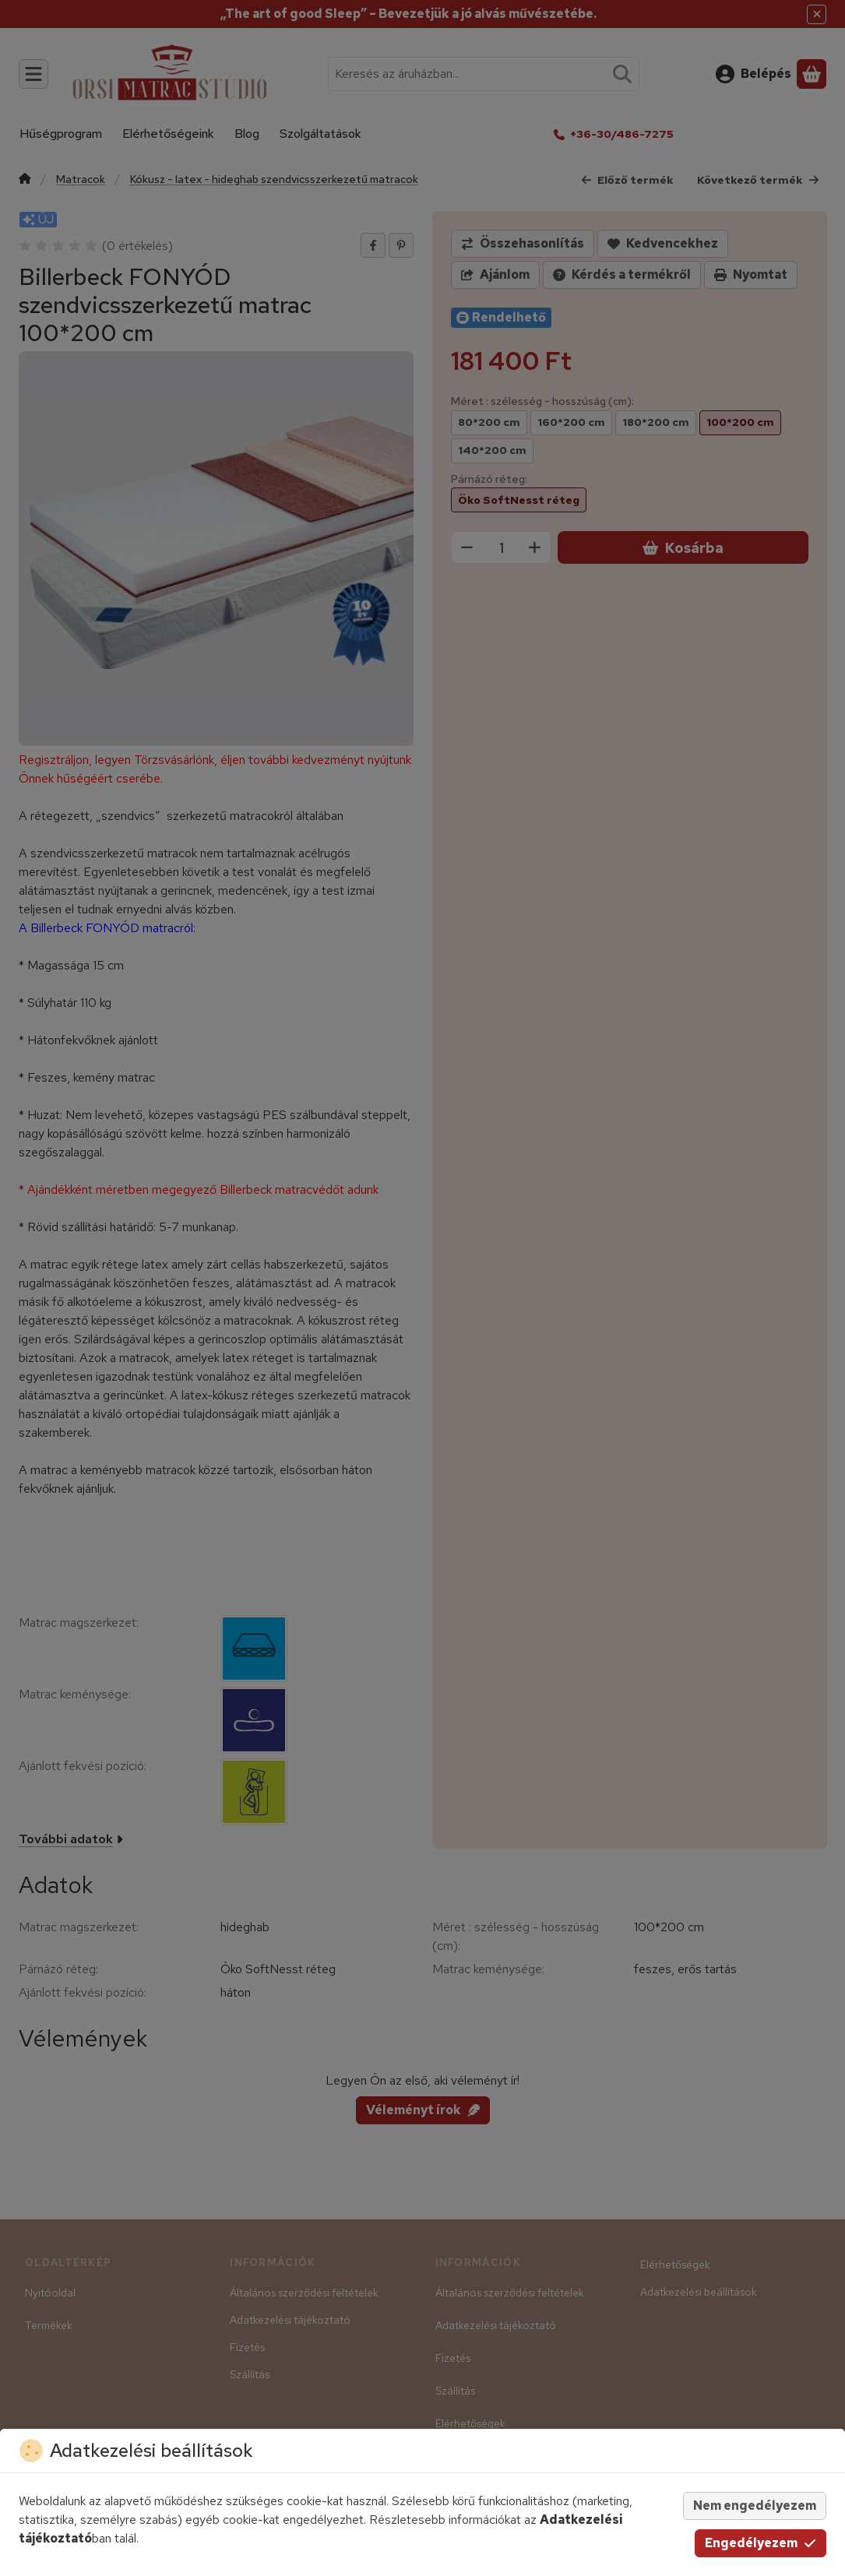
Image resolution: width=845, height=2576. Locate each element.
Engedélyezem (760, 2543)
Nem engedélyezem (754, 2505)
